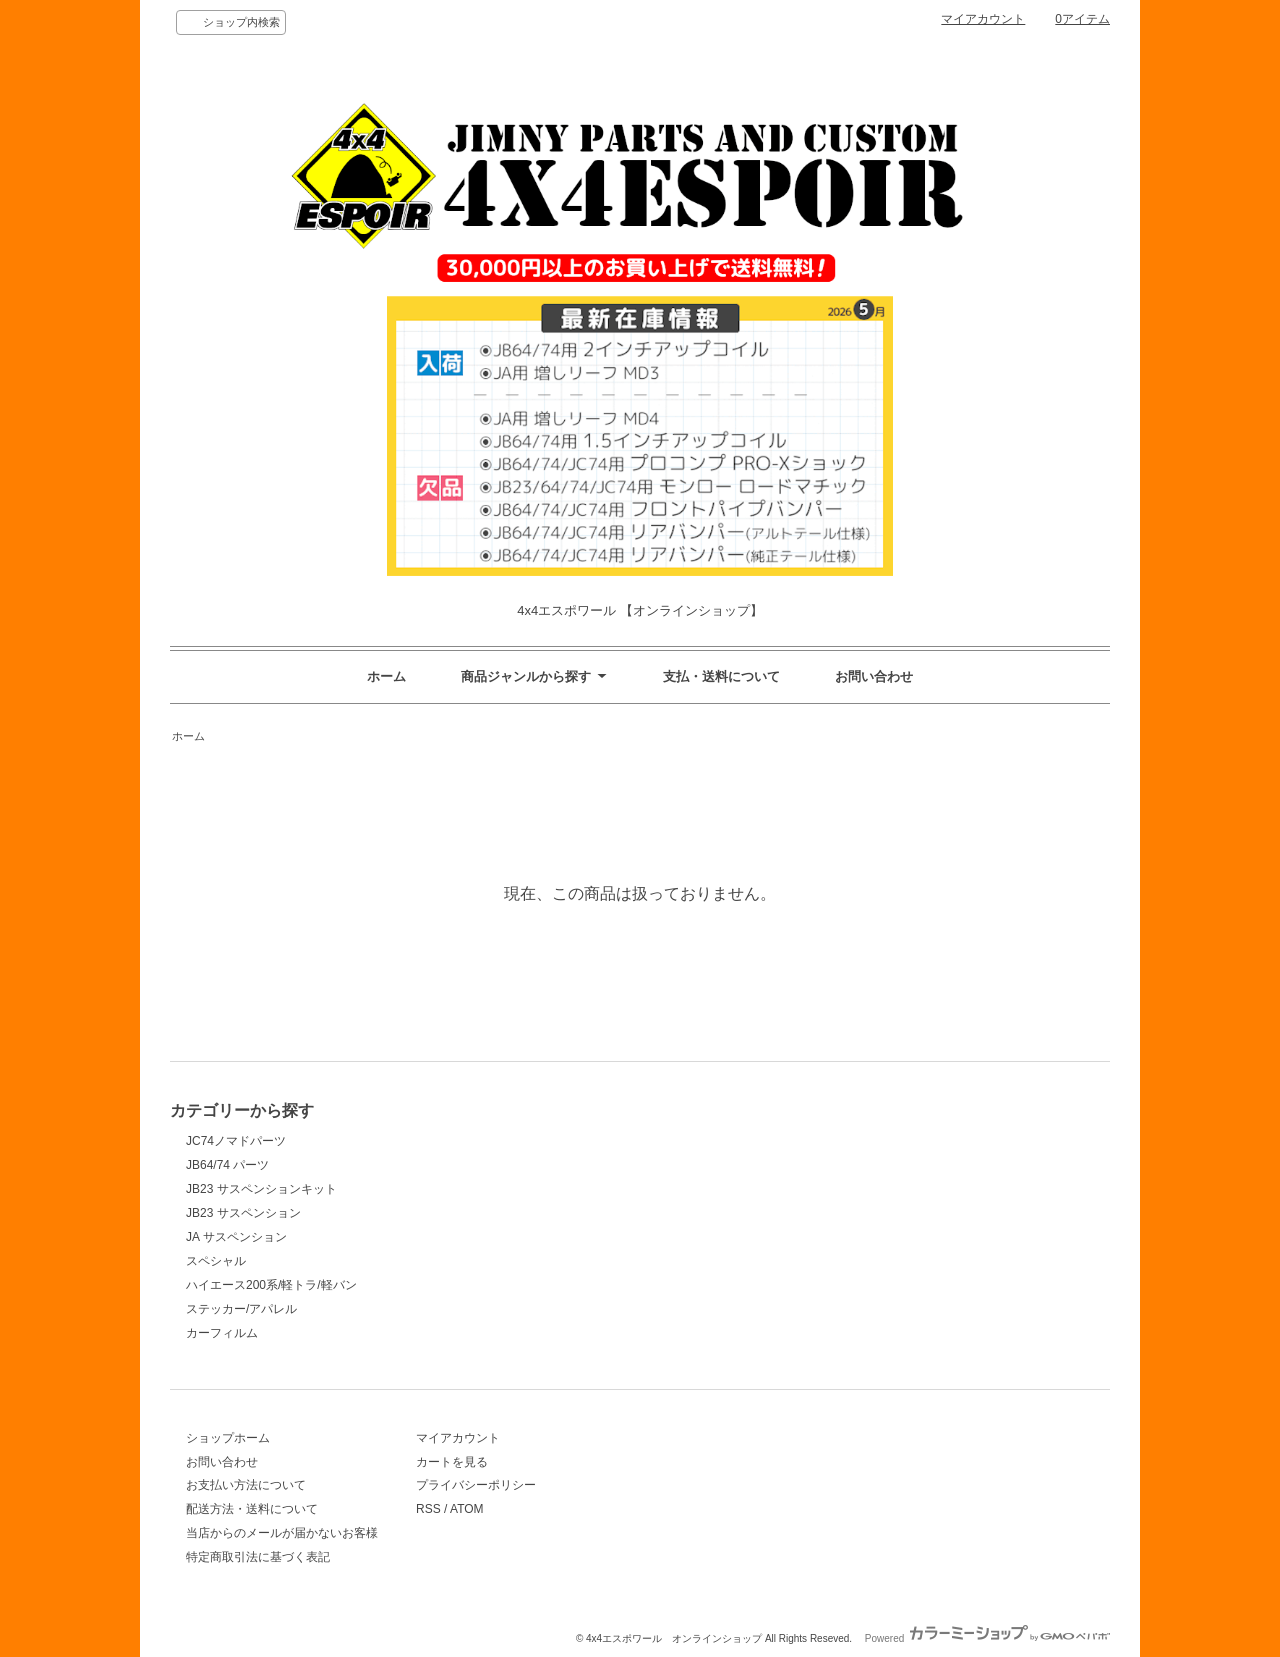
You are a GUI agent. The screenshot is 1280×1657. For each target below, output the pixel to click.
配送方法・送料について (252, 1509)
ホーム (386, 676)
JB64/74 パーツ (227, 1165)
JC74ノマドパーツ (236, 1141)
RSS (428, 1509)
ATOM (467, 1509)
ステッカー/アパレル (241, 1309)
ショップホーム (228, 1438)
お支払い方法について (246, 1485)
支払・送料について (721, 676)
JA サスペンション (236, 1237)
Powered (987, 1638)
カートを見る (452, 1462)
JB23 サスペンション (243, 1213)
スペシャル (216, 1261)
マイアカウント (983, 19)
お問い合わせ (874, 676)
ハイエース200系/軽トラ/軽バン (271, 1285)
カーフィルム (222, 1333)
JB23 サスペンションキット (261, 1189)
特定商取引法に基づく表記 (258, 1557)
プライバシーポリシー (476, 1485)
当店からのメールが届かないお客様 (282, 1533)
